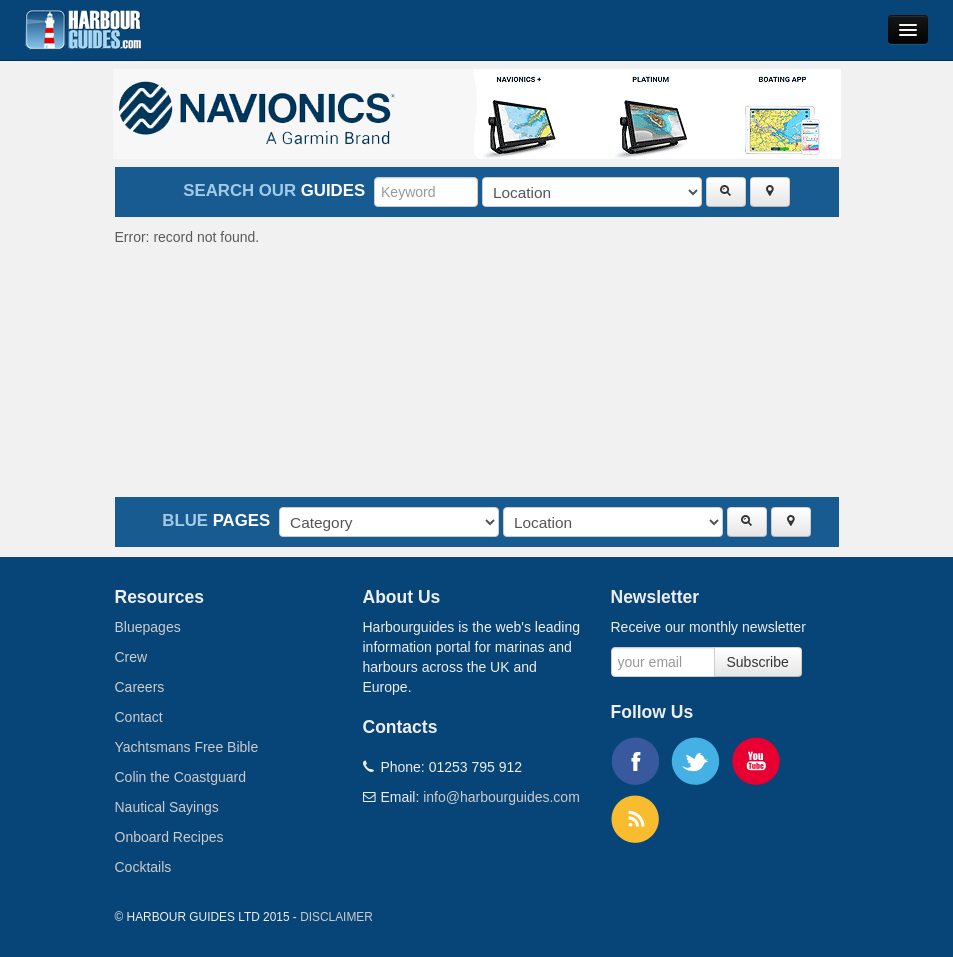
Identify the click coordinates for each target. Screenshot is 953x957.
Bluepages (148, 627)
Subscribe (758, 662)
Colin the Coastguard (181, 777)
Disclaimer (336, 917)
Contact (139, 717)
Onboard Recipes (169, 837)
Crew (131, 657)
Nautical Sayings (167, 807)
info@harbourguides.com (501, 797)
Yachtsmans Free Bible (187, 747)
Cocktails (143, 867)
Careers (140, 687)
